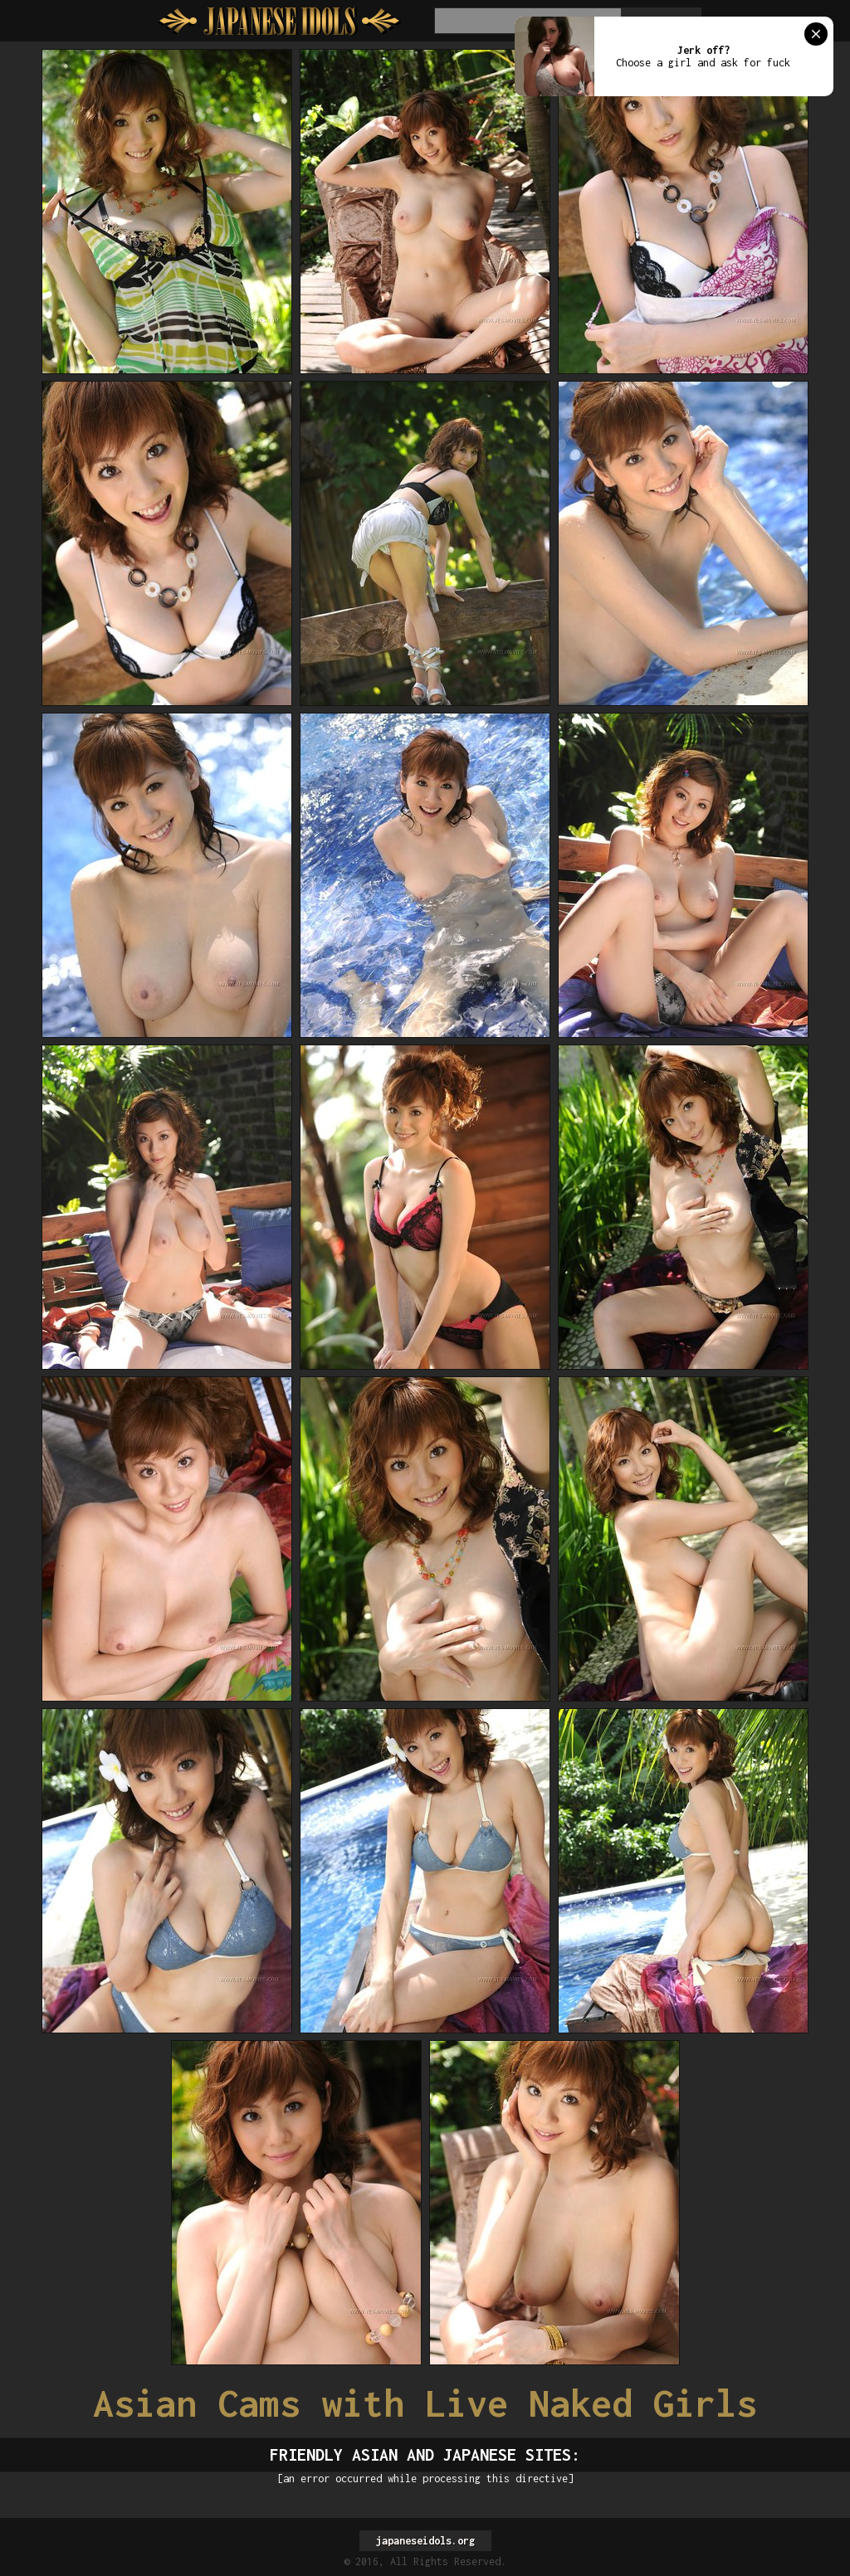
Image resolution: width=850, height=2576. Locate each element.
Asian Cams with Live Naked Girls (425, 2403)
